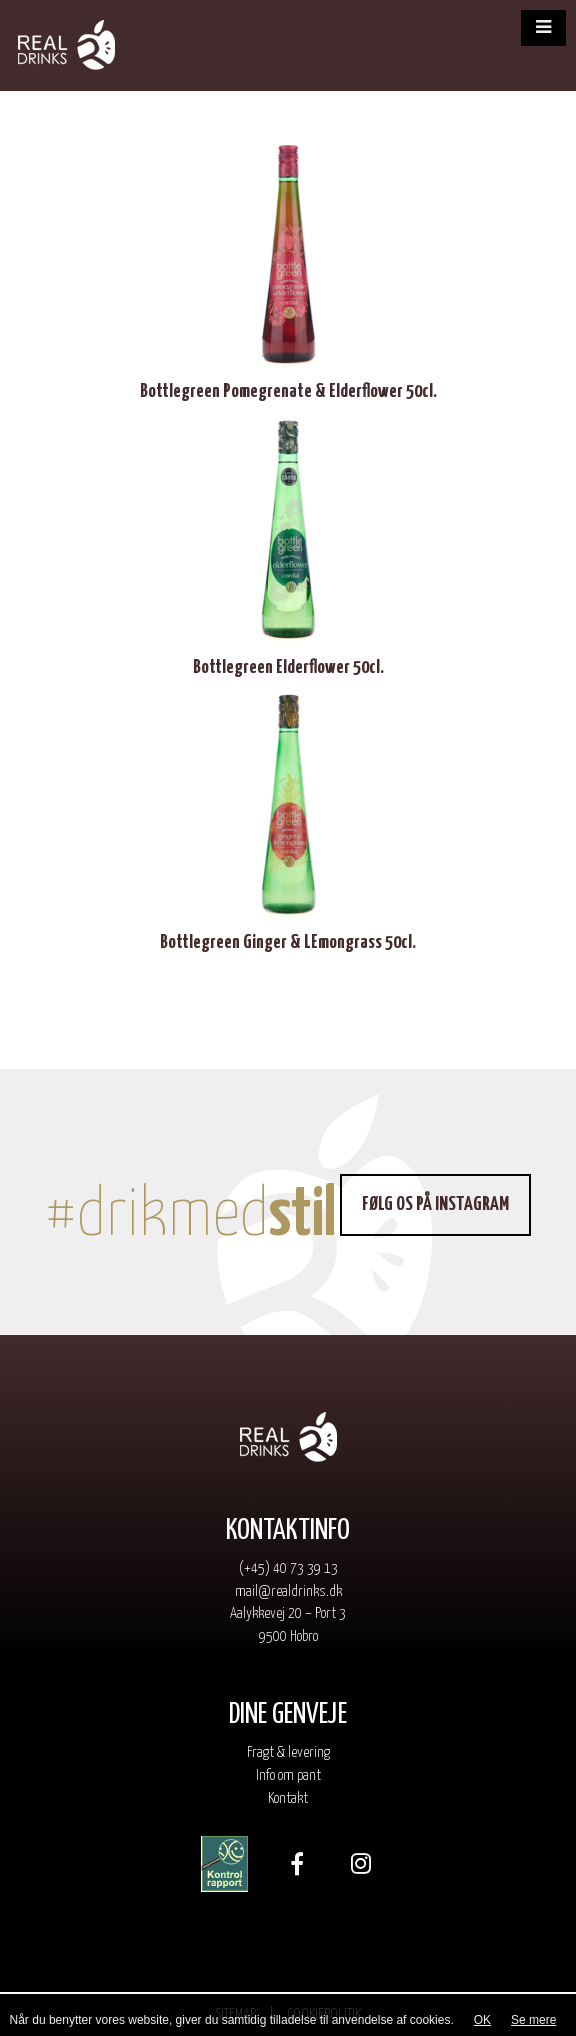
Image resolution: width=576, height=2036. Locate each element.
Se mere (533, 2020)
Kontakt (288, 1798)
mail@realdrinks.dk (288, 1591)
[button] (543, 28)
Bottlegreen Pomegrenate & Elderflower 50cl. (288, 391)
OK (482, 2020)
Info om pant (288, 1775)
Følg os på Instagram (435, 1204)
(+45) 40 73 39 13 (288, 1568)
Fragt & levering (288, 1752)
